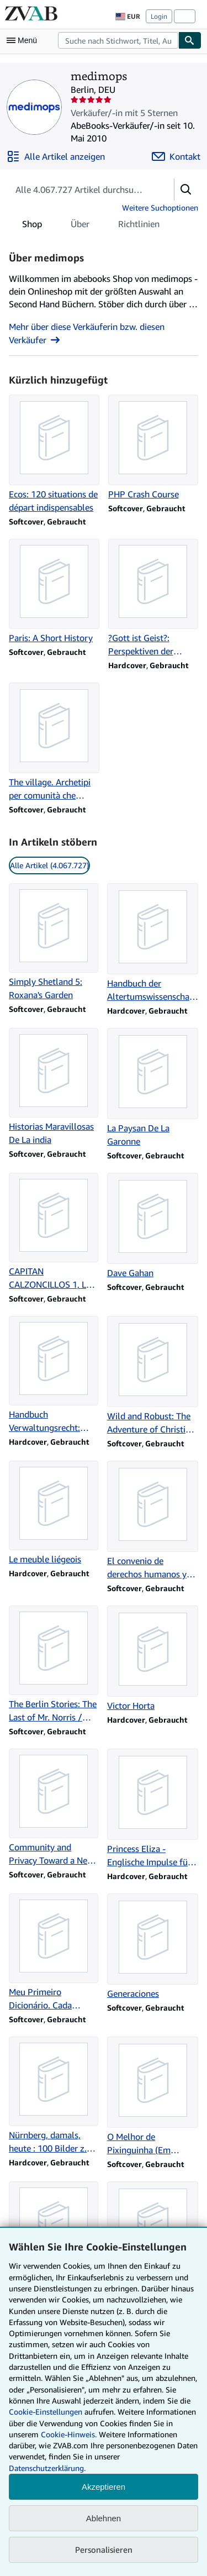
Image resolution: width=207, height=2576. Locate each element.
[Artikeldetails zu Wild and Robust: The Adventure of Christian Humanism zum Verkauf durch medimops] (152, 1376)
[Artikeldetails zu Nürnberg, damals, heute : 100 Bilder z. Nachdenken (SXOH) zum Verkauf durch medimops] (53, 2096)
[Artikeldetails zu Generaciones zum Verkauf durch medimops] (152, 1946)
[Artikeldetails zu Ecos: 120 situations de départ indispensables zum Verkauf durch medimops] (54, 454)
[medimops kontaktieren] (176, 156)
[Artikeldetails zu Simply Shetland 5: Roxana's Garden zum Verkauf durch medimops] (53, 942)
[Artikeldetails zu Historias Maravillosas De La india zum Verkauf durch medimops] (53, 1087)
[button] (186, 190)
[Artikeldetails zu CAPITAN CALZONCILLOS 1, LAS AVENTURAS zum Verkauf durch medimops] (53, 1232)
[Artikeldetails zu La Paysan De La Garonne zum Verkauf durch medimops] (152, 1088)
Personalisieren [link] (103, 2549)
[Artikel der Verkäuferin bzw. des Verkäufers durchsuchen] (80, 190)
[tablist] (91, 224)
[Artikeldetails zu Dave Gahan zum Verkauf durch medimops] (152, 1226)
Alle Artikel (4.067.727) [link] (49, 865)
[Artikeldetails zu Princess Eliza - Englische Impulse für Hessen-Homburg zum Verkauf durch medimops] (152, 1809)
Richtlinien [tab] (139, 226)
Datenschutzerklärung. (47, 2468)
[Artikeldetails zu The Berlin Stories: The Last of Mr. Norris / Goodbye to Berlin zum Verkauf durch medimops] (53, 1665)
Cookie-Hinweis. (69, 2434)
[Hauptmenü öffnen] (24, 40)
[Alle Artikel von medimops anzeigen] (56, 156)
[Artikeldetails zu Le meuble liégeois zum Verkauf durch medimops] (53, 1513)
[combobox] (118, 40)
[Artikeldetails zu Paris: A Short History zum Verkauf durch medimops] (54, 592)
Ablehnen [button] (103, 2518)
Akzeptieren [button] (103, 2486)
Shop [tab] (32, 226)
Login (159, 16)
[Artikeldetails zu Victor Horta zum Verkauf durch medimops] (152, 1659)
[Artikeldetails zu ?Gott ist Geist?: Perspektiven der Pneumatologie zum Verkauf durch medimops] (153, 598)
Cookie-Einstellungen (45, 2411)
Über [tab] (80, 226)
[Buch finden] (190, 40)
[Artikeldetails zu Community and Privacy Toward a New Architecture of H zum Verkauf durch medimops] (53, 1808)
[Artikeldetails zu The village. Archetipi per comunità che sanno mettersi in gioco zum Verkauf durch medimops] (54, 742)
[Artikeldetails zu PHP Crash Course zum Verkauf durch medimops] (153, 448)
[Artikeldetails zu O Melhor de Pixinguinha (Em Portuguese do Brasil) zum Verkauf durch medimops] (152, 2097)
